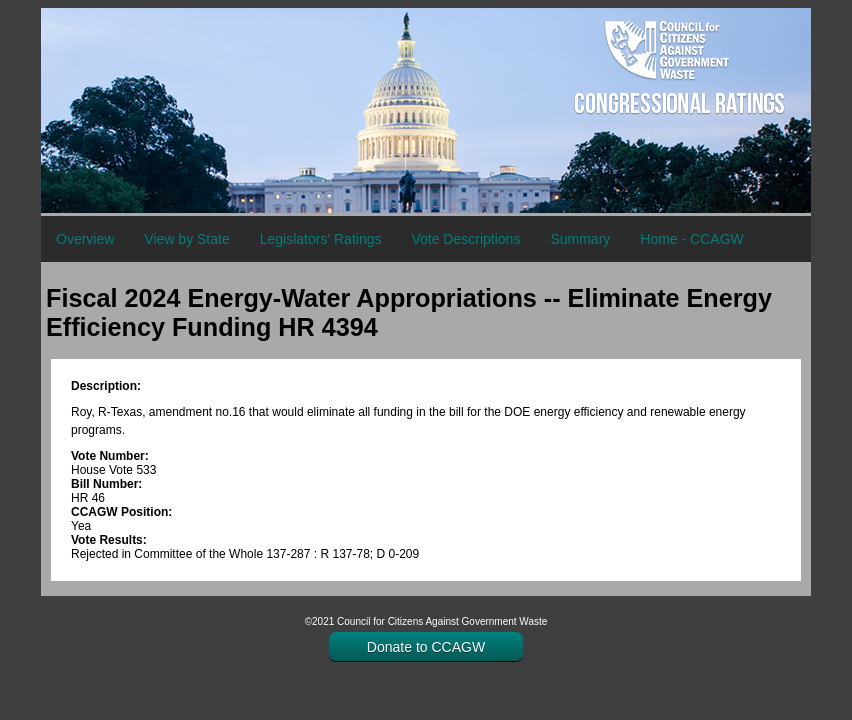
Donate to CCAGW (426, 647)
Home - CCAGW (691, 239)
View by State (186, 239)
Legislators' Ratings (321, 239)
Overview (85, 239)
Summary (580, 239)
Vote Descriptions (465, 239)
